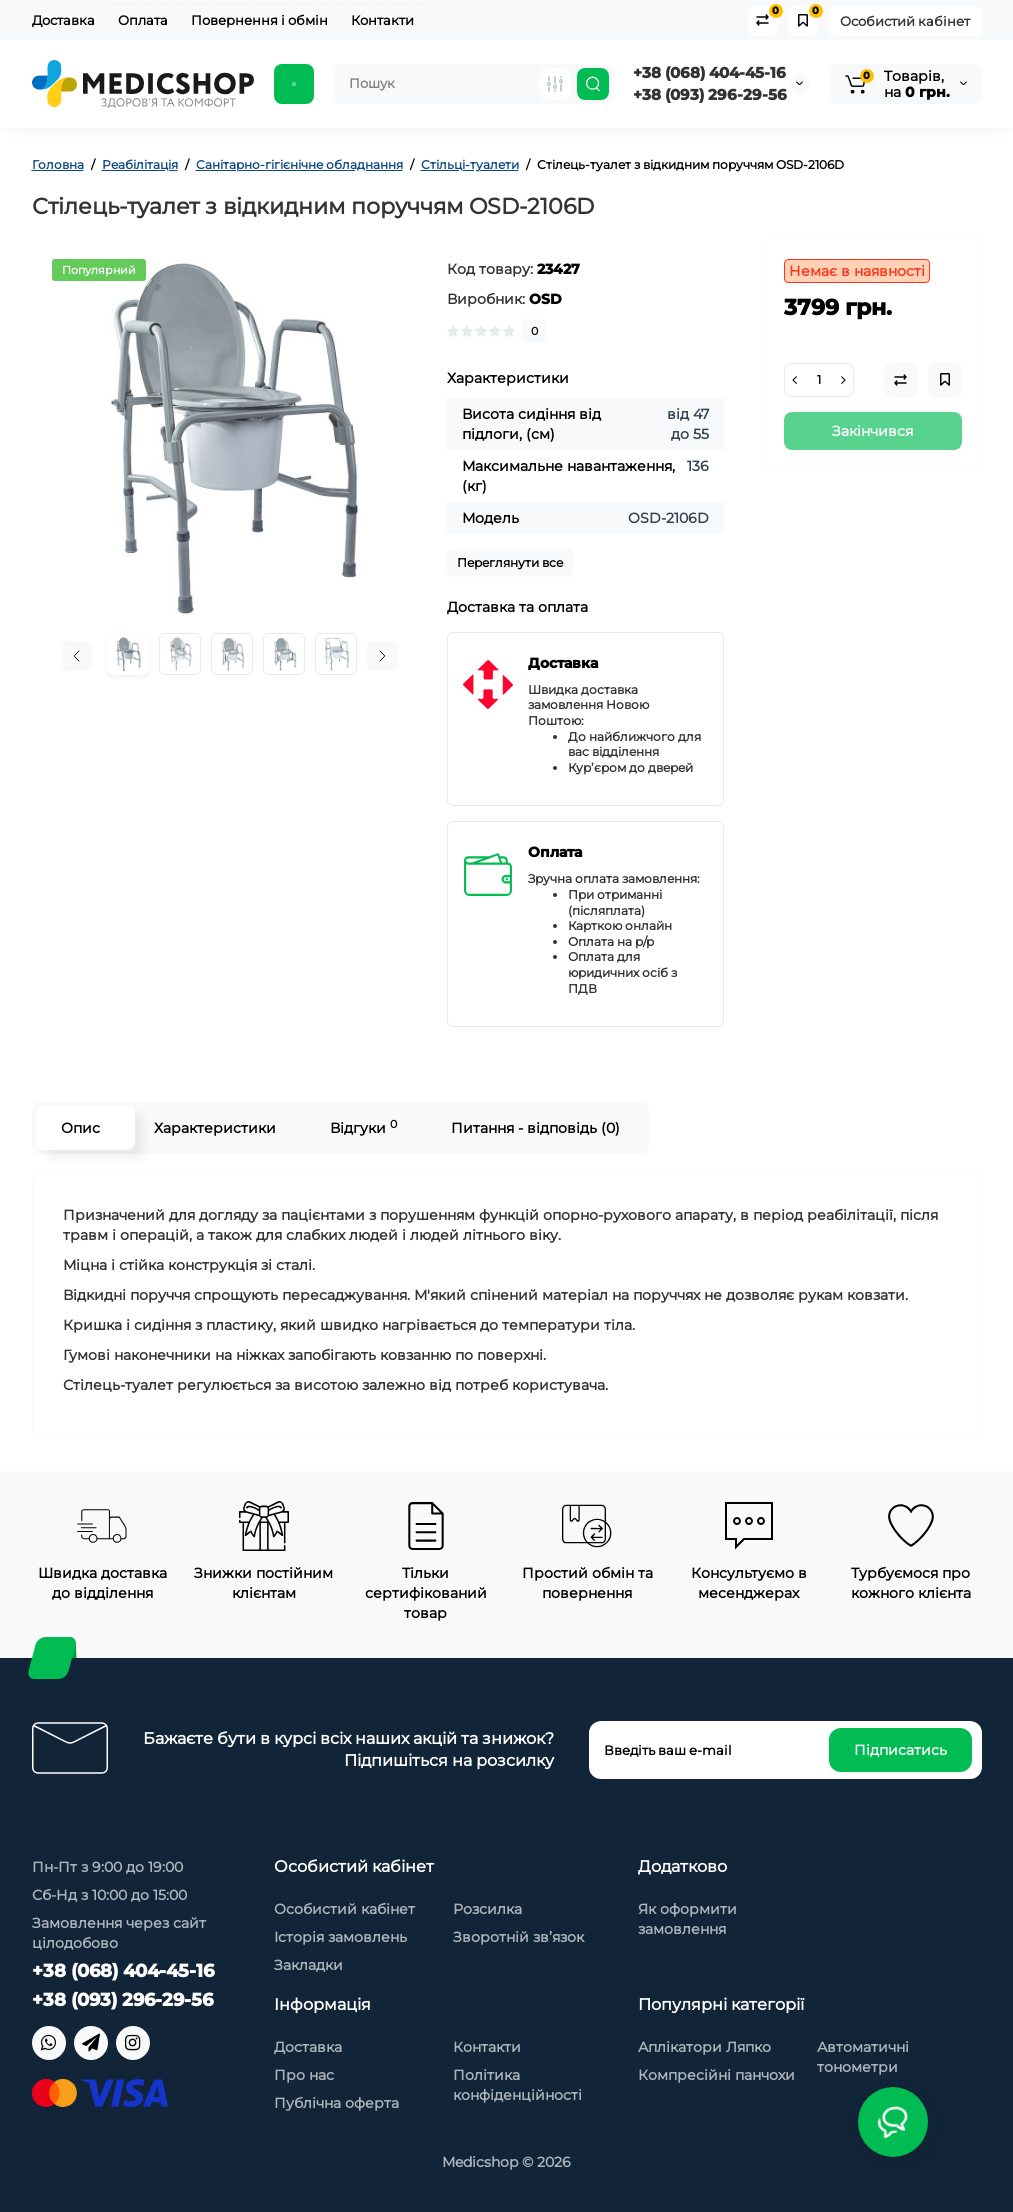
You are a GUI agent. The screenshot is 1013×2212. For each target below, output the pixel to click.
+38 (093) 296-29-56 (710, 94)
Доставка (63, 20)
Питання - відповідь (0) (535, 1128)
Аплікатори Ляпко (704, 2047)
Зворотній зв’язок (518, 1937)
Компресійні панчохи (716, 2075)
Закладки (308, 1965)
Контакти (382, 20)
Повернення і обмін (259, 20)
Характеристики (215, 1128)
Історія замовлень (340, 1937)
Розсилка (487, 1909)
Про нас (304, 2075)
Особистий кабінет (905, 21)
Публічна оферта (336, 2103)
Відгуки (363, 1127)
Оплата (143, 20)
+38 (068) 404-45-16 (709, 72)
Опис (80, 1128)
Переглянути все (510, 562)
